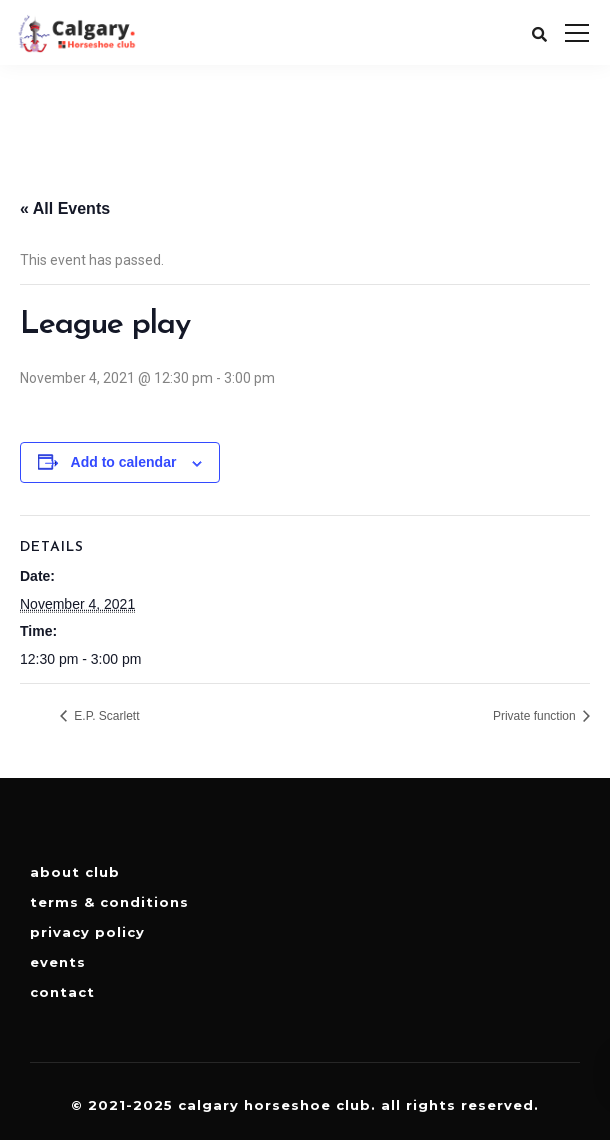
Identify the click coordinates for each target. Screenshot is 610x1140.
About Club (75, 872)
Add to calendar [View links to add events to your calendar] (124, 462)
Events (58, 962)
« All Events (65, 208)
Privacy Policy (87, 932)
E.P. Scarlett (105, 716)
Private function (536, 716)
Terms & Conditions (109, 902)
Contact (62, 992)
